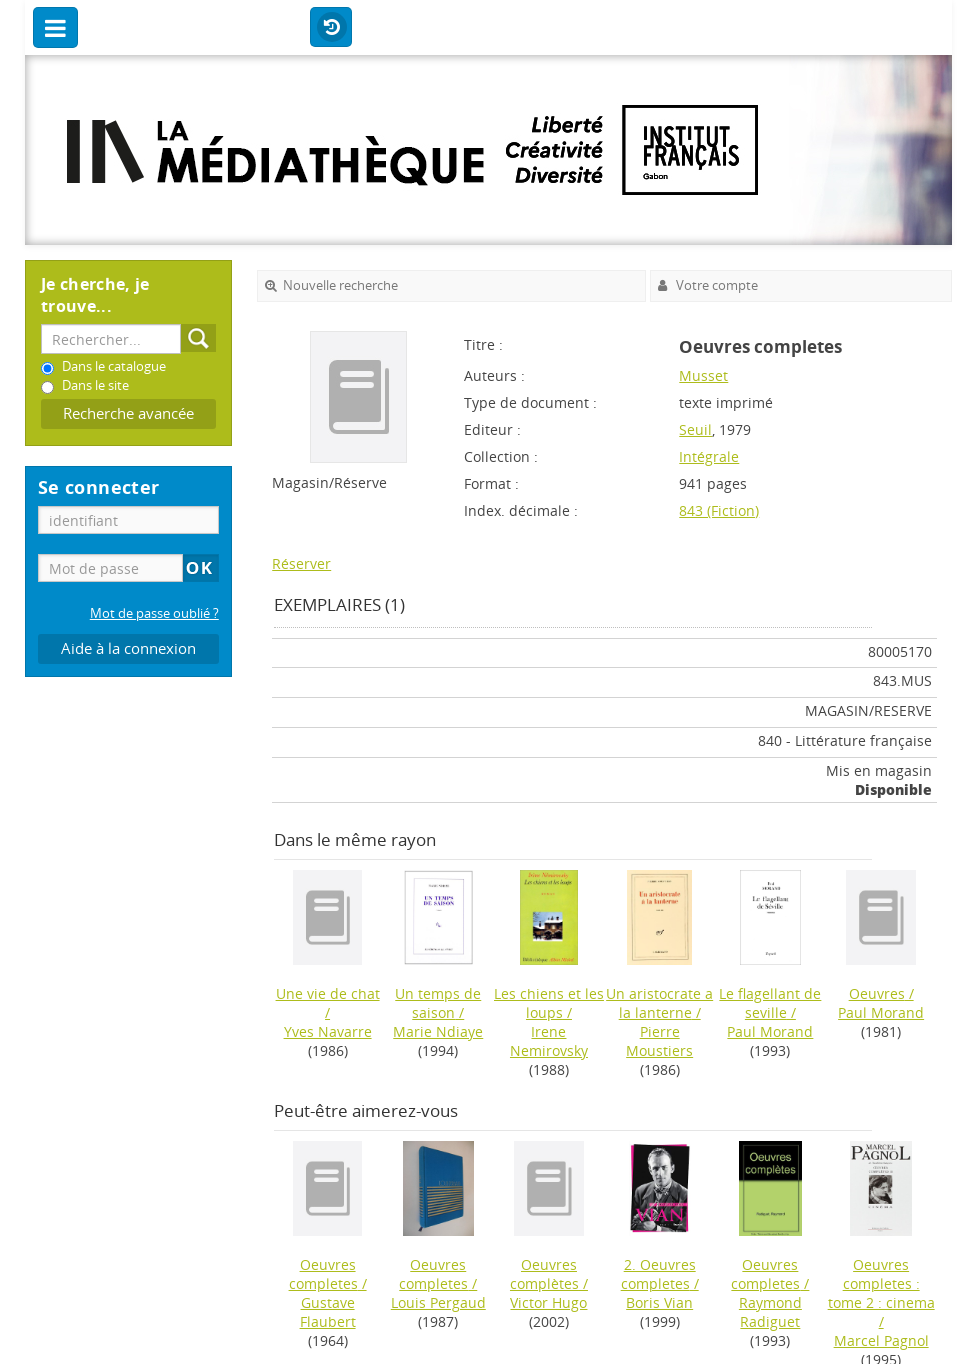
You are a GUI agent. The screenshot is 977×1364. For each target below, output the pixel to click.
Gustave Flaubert (328, 1312)
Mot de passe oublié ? (154, 613)
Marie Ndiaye (438, 1031)
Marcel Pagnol (881, 1340)
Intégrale (709, 456)
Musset (703, 375)
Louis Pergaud (438, 1302)
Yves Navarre (328, 1031)
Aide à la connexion (128, 648)
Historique (331, 28)
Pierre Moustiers (659, 1041)
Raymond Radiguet (770, 1312)
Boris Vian (659, 1302)
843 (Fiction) (719, 510)
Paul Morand (770, 1031)
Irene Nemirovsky (549, 1041)
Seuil (695, 429)
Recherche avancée (128, 413)
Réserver (301, 563)
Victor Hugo (548, 1302)
